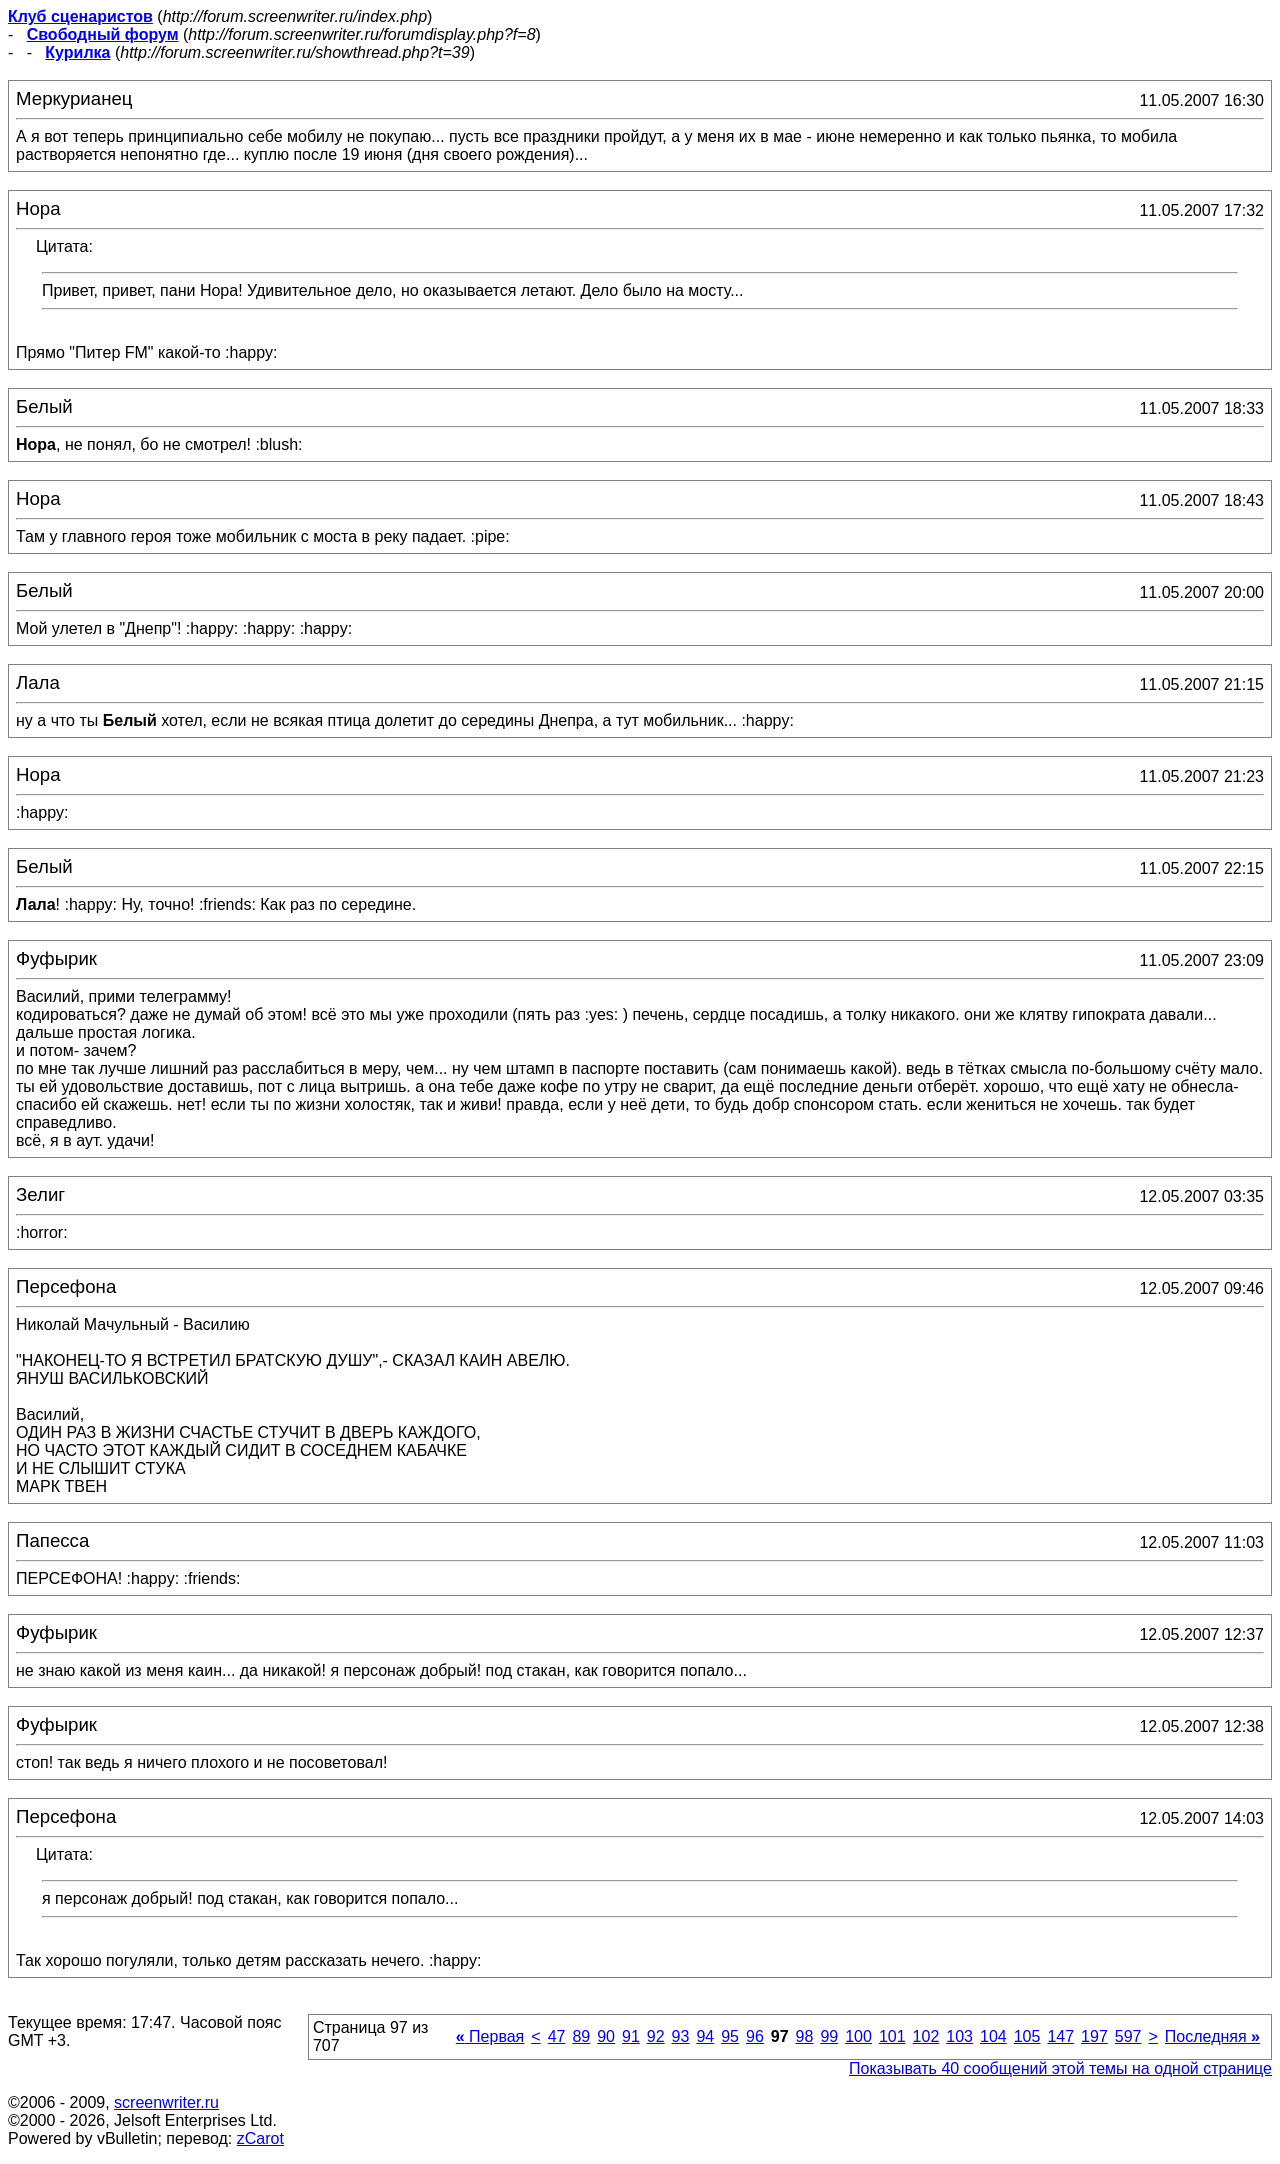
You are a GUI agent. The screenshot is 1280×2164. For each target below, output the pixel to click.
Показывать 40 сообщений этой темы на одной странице (1060, 2068)
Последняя (1212, 2036)
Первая (490, 2036)
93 (681, 2036)
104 (993, 2036)
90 (606, 2036)
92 (656, 2036)
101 (892, 2036)
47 (557, 2036)
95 (730, 2036)
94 (705, 2036)
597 (1128, 2036)
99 (829, 2036)
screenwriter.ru (166, 2102)
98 (805, 2036)
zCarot (260, 2138)
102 (926, 2036)
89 (581, 2036)
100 (858, 2036)
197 (1094, 2036)
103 (959, 2036)
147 (1060, 2036)
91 (631, 2036)
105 (1027, 2036)
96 (755, 2036)
